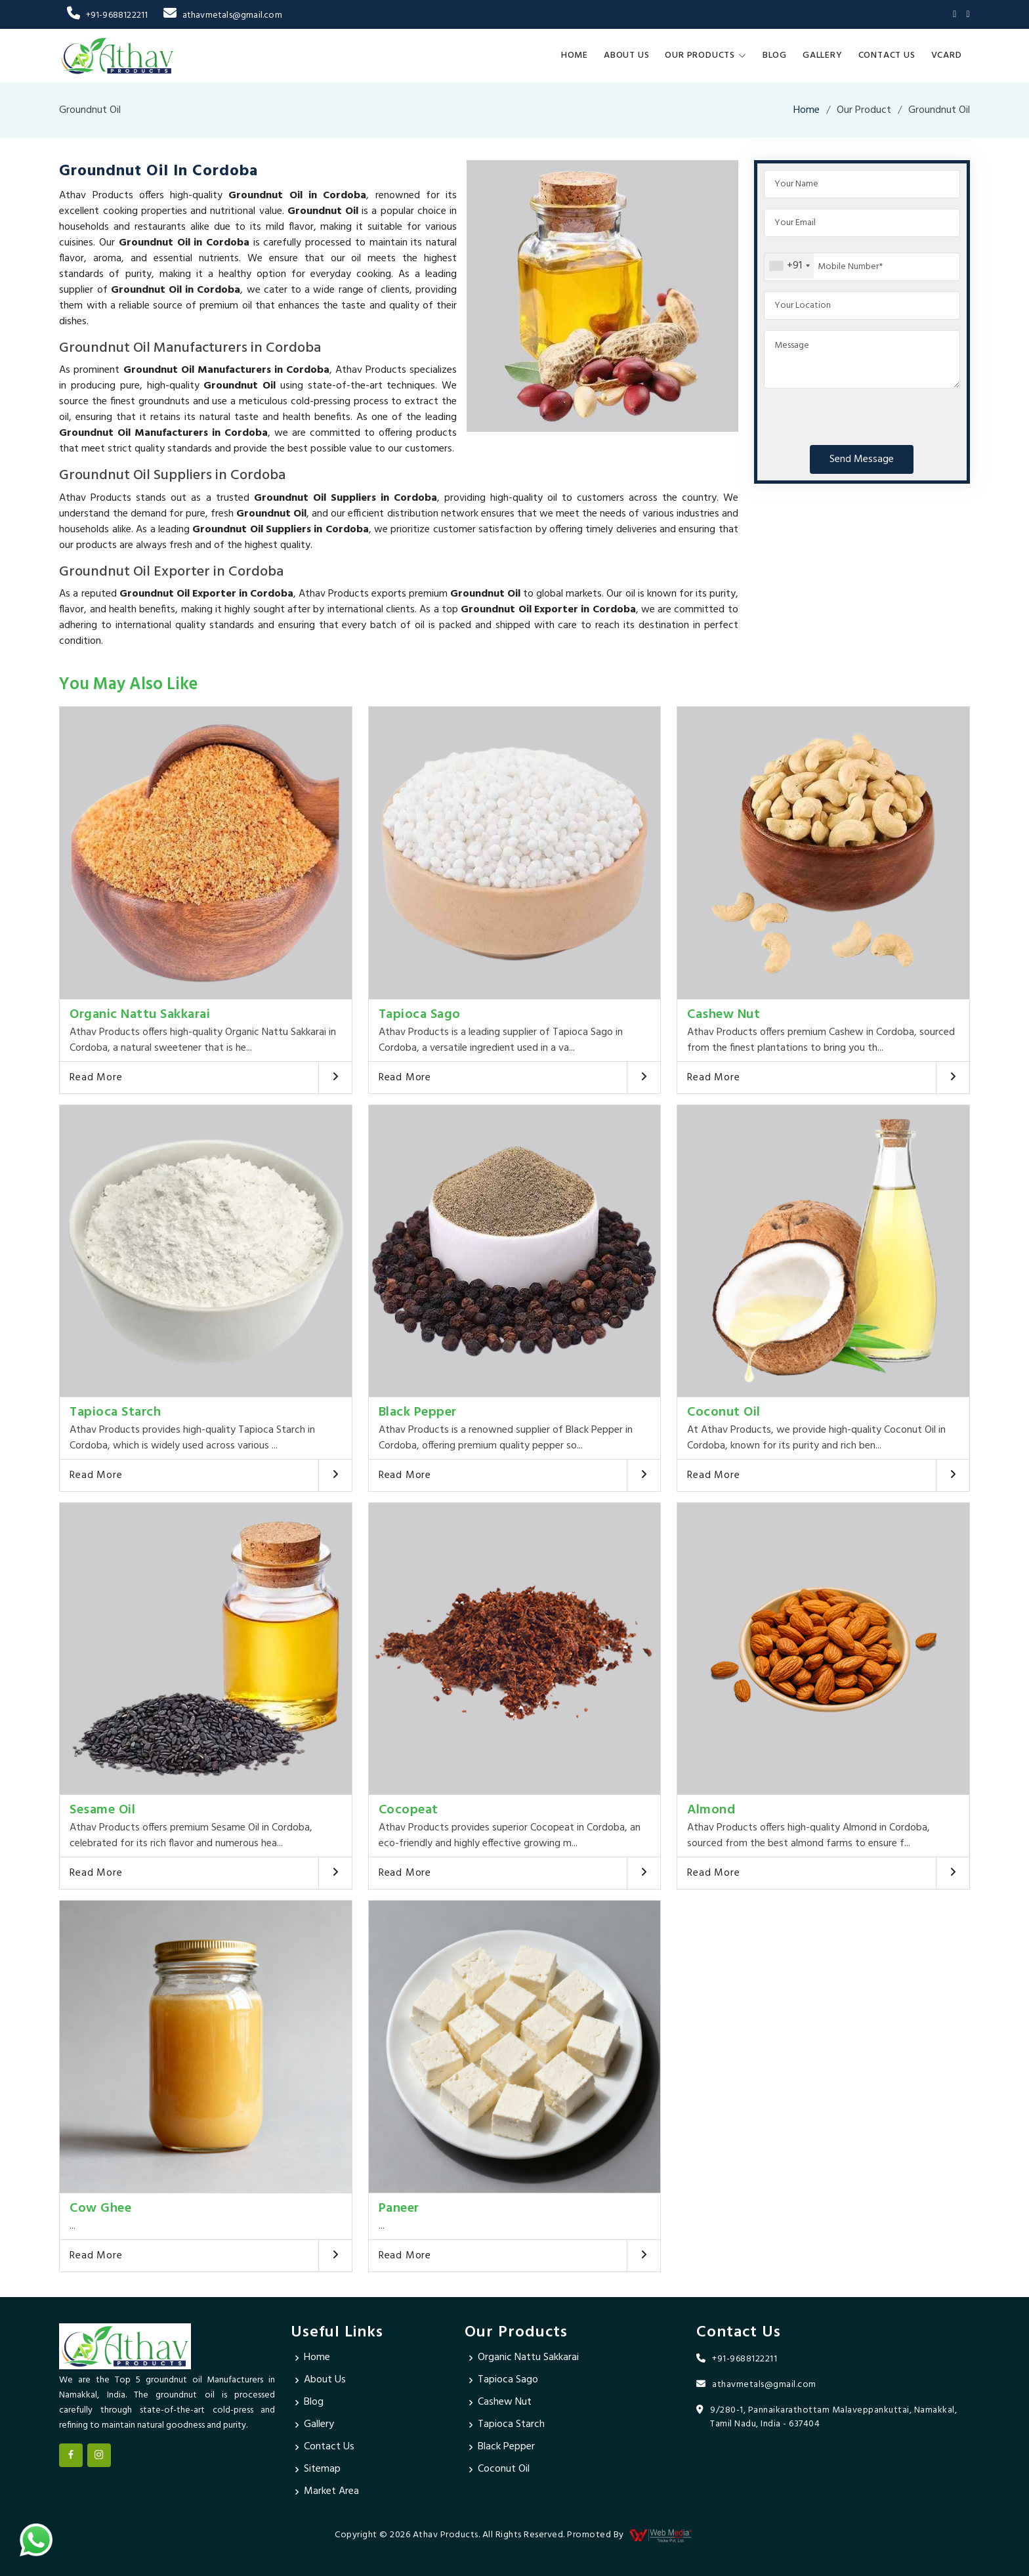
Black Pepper (418, 1412)
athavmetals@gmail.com (222, 15)
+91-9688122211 (107, 15)
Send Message (862, 459)
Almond (711, 1810)
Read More (96, 1078)
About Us (626, 55)
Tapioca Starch (115, 1412)
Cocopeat (408, 1810)
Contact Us (886, 55)
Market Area (331, 2492)
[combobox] (789, 265)
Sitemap (322, 2469)
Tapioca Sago (420, 1014)
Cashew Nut (723, 1014)
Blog (775, 55)
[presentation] (863, 414)
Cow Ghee (100, 2208)
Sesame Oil (102, 1810)
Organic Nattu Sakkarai (140, 1014)
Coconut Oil (724, 1412)
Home (574, 55)
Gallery (823, 55)
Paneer (399, 2208)
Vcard (946, 55)
